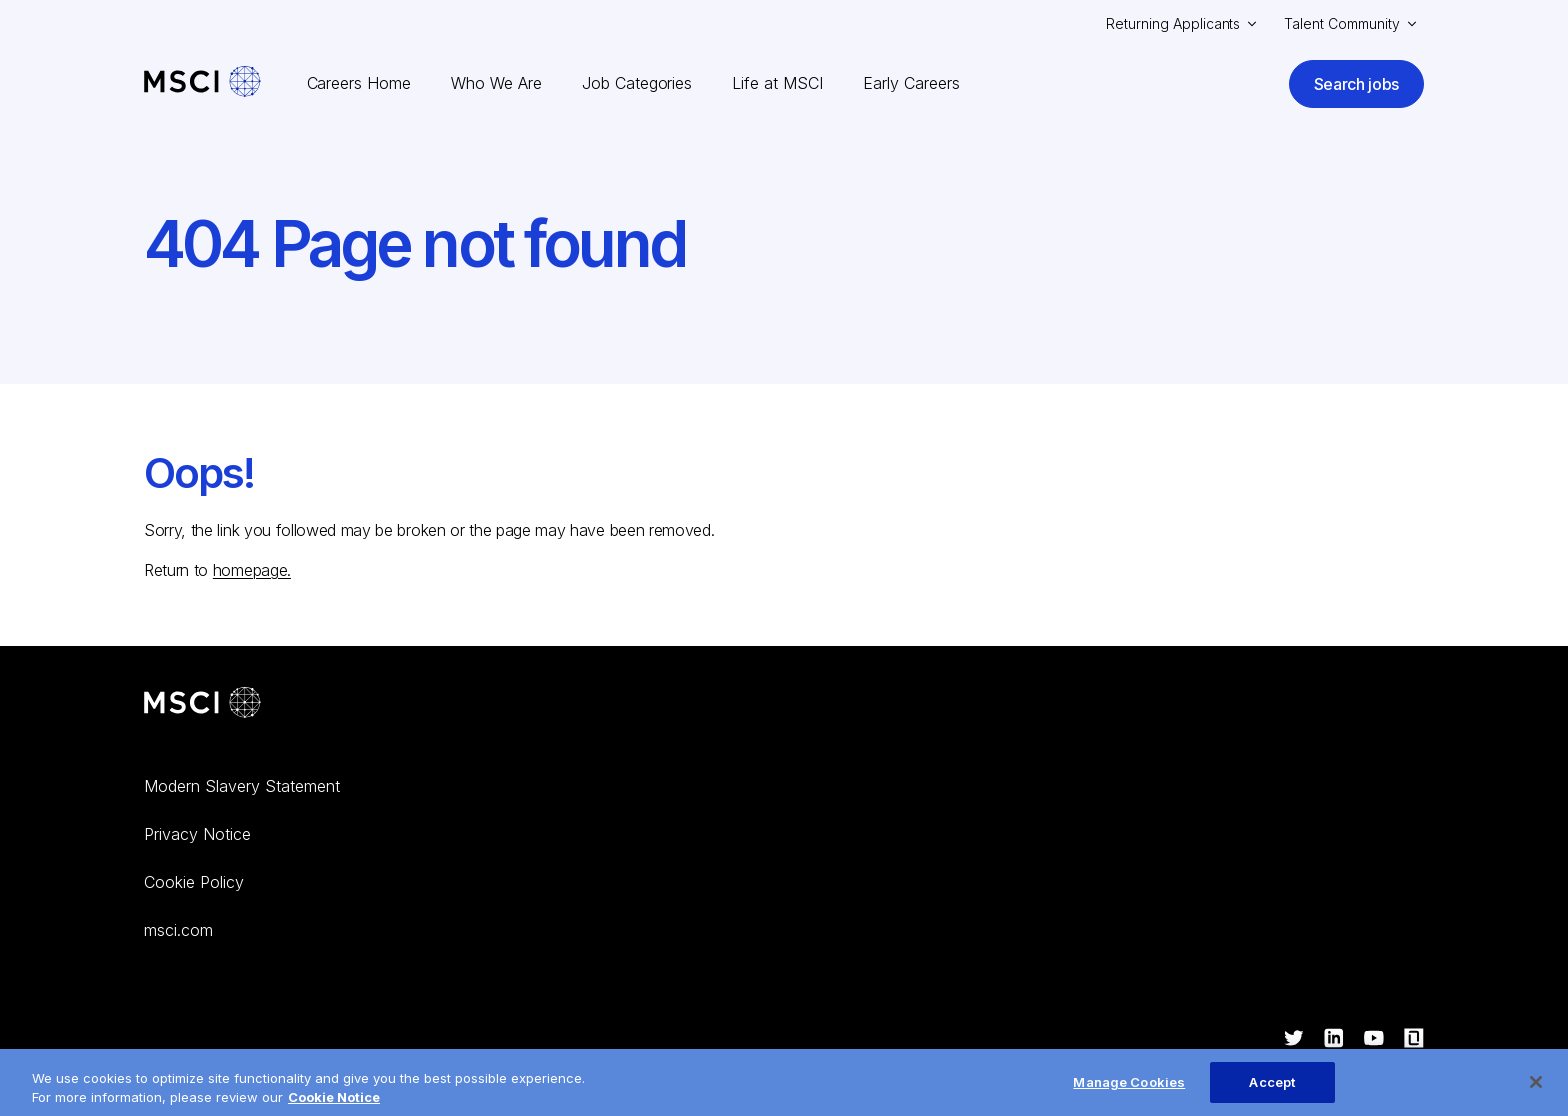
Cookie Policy (194, 882)
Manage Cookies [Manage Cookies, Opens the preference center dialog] (1129, 1093)
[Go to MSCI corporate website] (202, 704)
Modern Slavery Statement (242, 786)
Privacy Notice (197, 834)
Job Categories (637, 83)
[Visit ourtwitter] (1294, 1040)
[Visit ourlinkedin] (1334, 1040)
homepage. (252, 570)
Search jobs (1356, 84)
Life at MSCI (777, 83)
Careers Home (359, 83)
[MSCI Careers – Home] (202, 83)
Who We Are (496, 83)
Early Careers (911, 83)
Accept (1272, 1093)
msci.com (178, 930)
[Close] (1536, 1093)
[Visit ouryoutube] (1374, 1040)
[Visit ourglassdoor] (1414, 1040)
